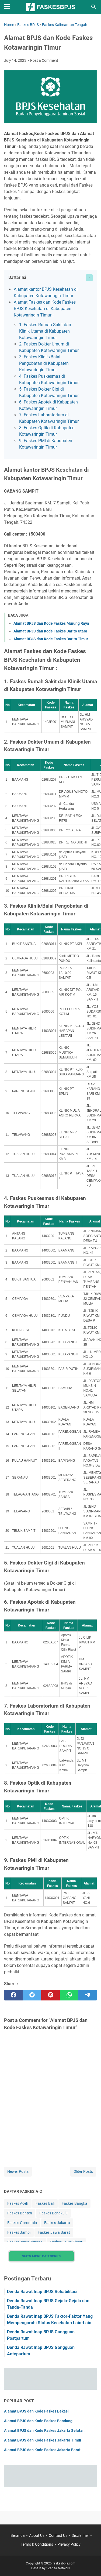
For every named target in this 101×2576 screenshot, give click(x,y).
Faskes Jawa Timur (66, 2242)
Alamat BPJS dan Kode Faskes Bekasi (36, 2411)
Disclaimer (80, 2535)
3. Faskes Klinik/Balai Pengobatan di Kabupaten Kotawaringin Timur (44, 363)
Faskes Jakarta (57, 2223)
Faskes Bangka (74, 2203)
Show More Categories (41, 2256)
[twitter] (32, 1995)
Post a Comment (44, 60)
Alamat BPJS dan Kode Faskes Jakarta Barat (42, 2450)
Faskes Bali (45, 2203)
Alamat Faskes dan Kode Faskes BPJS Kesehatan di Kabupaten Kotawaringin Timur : (45, 309)
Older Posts (83, 2171)
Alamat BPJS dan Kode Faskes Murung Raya (51, 623)
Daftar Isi (17, 277)
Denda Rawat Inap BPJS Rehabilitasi (42, 2291)
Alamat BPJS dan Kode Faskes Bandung (38, 2421)
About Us (36, 2535)
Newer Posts (18, 2171)
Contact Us (58, 2535)
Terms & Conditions (37, 2544)
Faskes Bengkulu (53, 2213)
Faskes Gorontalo (22, 2223)
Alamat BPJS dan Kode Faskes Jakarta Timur (42, 2440)
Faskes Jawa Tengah (25, 2242)
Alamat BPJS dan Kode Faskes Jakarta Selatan (44, 2430)
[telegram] (87, 1995)
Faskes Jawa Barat (54, 2232)
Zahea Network (59, 2568)
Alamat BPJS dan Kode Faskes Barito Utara (50, 631)
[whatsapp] (69, 1995)
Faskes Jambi (18, 2232)
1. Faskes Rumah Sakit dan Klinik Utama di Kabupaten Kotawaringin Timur (45, 331)
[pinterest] (50, 1995)
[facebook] (13, 1995)
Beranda (18, 2535)
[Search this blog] (93, 7)
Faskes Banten (19, 2213)
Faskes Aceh (17, 2203)
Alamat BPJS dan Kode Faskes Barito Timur (50, 639)
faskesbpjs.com (64, 2563)
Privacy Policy (69, 2544)
